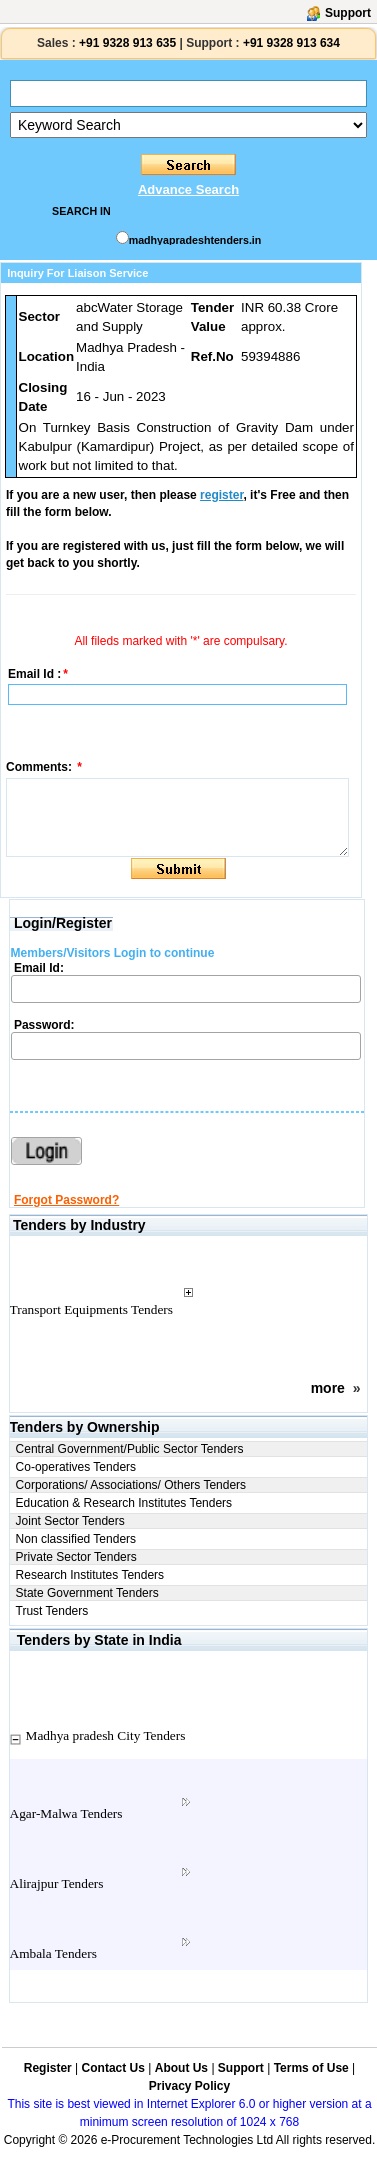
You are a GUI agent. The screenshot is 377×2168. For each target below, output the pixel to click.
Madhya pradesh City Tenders (106, 1735)
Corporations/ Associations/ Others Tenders (131, 1485)
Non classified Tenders (76, 1539)
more (328, 1388)
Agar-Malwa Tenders (66, 1813)
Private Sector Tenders (76, 1557)
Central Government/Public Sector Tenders (130, 1449)
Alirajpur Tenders (57, 1883)
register (221, 495)
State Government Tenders (87, 1593)
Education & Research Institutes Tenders (124, 1503)
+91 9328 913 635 (126, 43)
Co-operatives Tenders (76, 1467)
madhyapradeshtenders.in (195, 240)
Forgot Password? (66, 1200)
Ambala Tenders (53, 1953)
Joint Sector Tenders (70, 1521)
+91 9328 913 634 (291, 43)
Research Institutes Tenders (90, 1575)
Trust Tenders (52, 1611)
